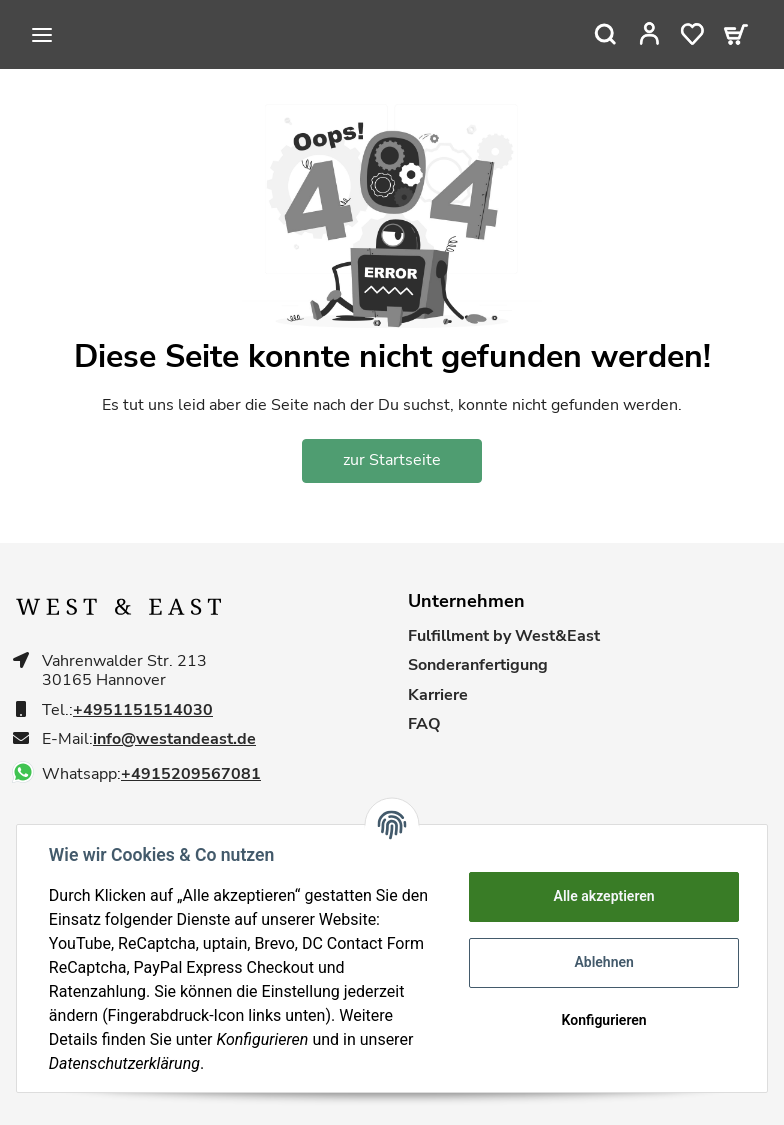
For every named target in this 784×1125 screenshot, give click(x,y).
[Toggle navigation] (42, 35)
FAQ (424, 724)
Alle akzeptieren (603, 896)
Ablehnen (603, 962)
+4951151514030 (143, 710)
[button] (649, 34)
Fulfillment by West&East (504, 636)
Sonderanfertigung (478, 665)
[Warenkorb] (736, 34)
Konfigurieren (603, 1020)
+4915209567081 (191, 774)
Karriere (438, 695)
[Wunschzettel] (692, 34)
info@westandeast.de (174, 739)
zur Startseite (392, 460)
